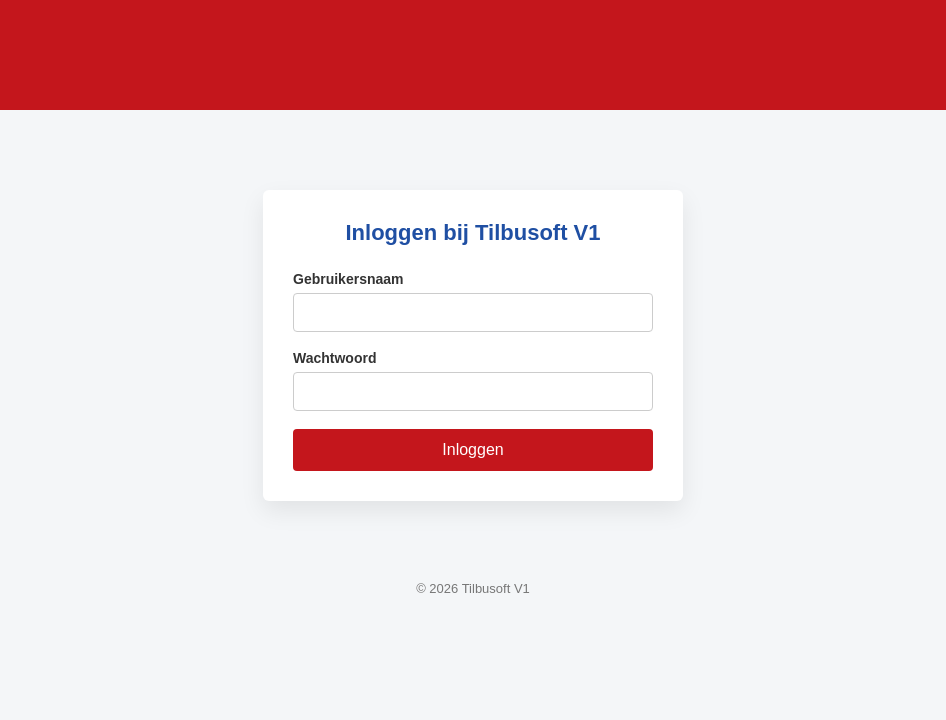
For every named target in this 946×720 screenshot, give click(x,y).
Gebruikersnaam (348, 279)
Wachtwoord (334, 358)
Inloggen (472, 449)
